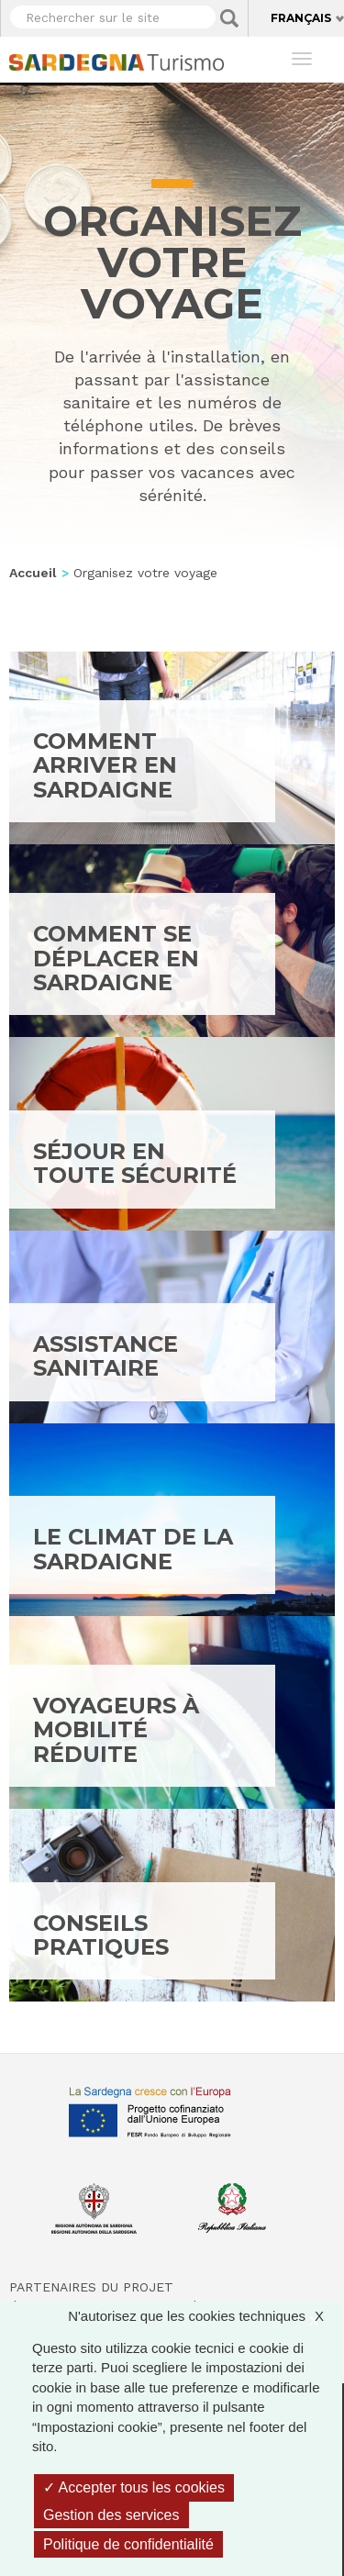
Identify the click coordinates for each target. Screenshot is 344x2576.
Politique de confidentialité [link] (128, 2544)
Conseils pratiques (101, 1935)
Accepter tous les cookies (134, 2487)
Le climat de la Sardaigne (133, 1548)
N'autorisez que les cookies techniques (205, 2315)
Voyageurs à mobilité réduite (116, 1730)
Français (301, 18)
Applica (229, 18)
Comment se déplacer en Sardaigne (116, 958)
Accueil (33, 572)
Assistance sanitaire (105, 1356)
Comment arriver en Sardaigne (105, 765)
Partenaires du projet (91, 2287)
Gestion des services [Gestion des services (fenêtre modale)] (111, 2515)
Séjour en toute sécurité (135, 1163)
